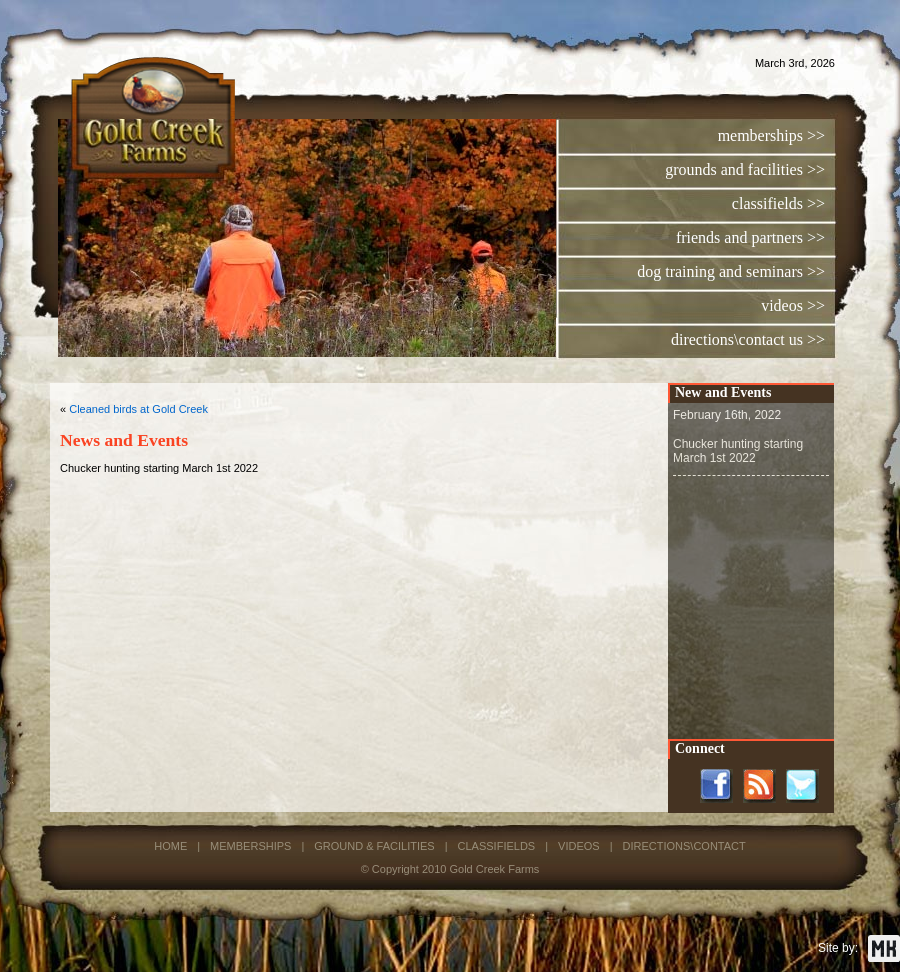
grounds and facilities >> (745, 169)
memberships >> (771, 135)
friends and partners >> (750, 237)
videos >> (793, 305)
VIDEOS (579, 846)
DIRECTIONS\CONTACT (683, 846)
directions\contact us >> (748, 339)
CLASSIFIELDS (497, 846)
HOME (170, 846)
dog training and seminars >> (731, 271)
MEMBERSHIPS (250, 846)
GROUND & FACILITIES (374, 846)
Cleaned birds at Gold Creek (138, 409)
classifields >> (778, 203)
